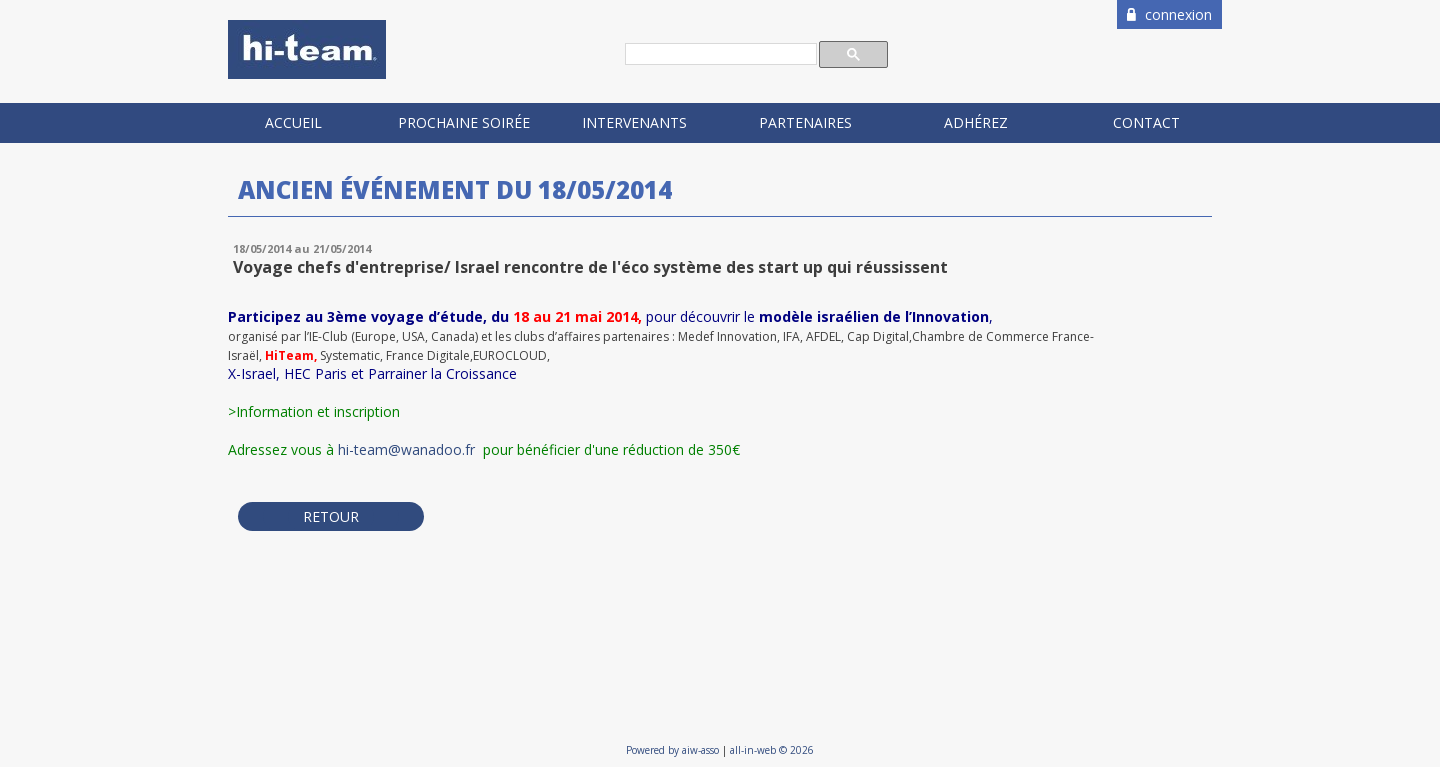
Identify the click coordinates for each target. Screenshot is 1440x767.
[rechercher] (719, 55)
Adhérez (976, 122)
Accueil (293, 122)
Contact (1146, 122)
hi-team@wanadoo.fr (408, 449)
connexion (1169, 14)
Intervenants (634, 122)
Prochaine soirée (464, 122)
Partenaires (805, 122)
